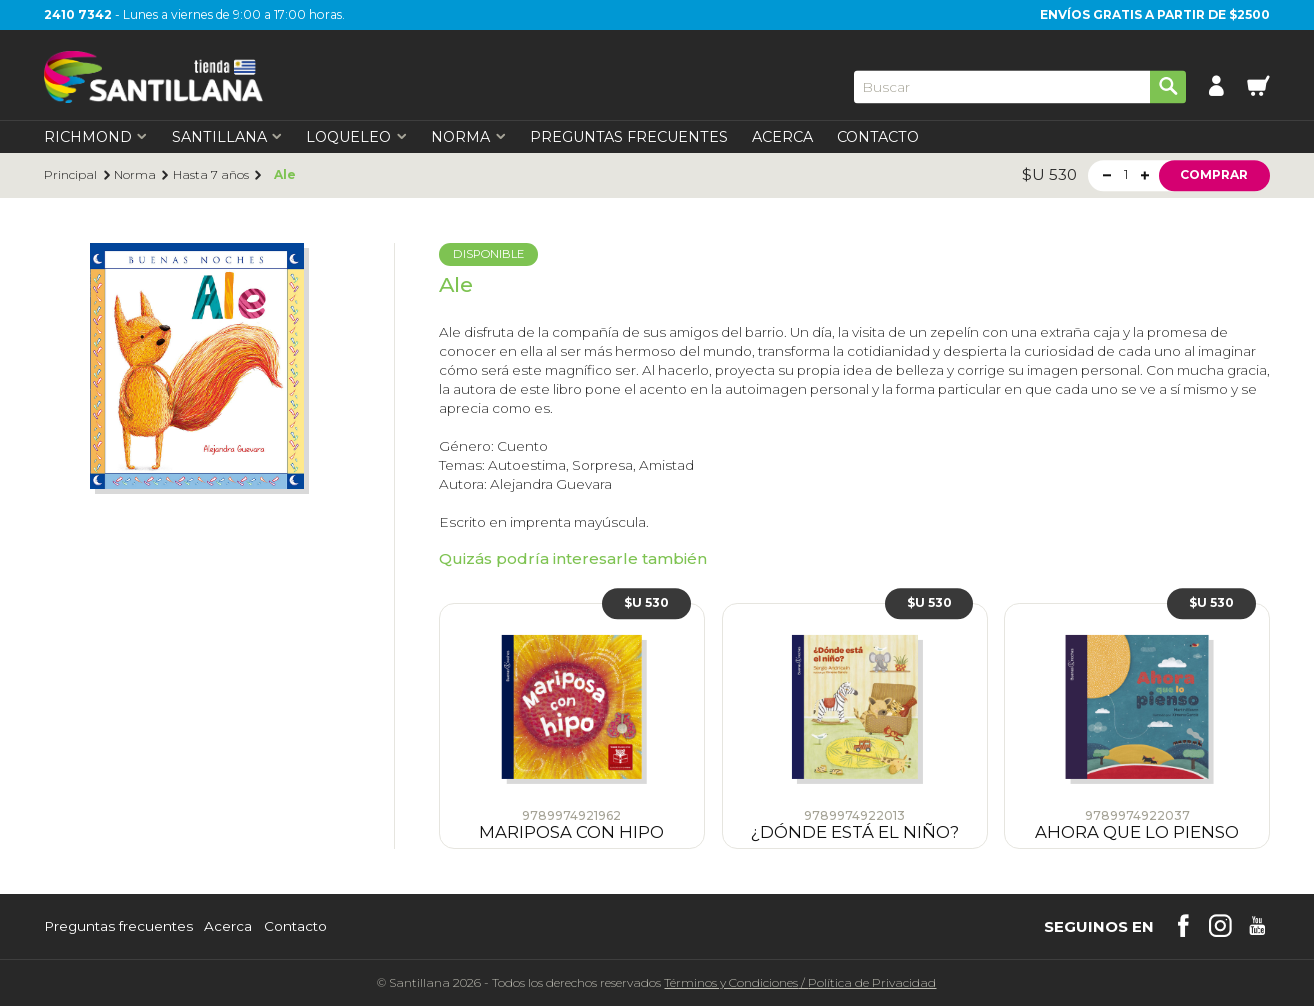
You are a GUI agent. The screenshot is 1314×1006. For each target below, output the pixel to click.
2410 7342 (78, 14)
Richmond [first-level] (96, 137)
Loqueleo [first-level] (356, 137)
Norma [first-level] (468, 137)
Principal (70, 175)
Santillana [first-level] (227, 137)
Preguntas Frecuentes (629, 137)
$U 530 (646, 603)
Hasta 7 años (211, 175)
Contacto (878, 137)
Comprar (1214, 175)
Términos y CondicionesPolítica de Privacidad (800, 982)
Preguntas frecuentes (118, 927)
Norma (135, 175)
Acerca (782, 137)
